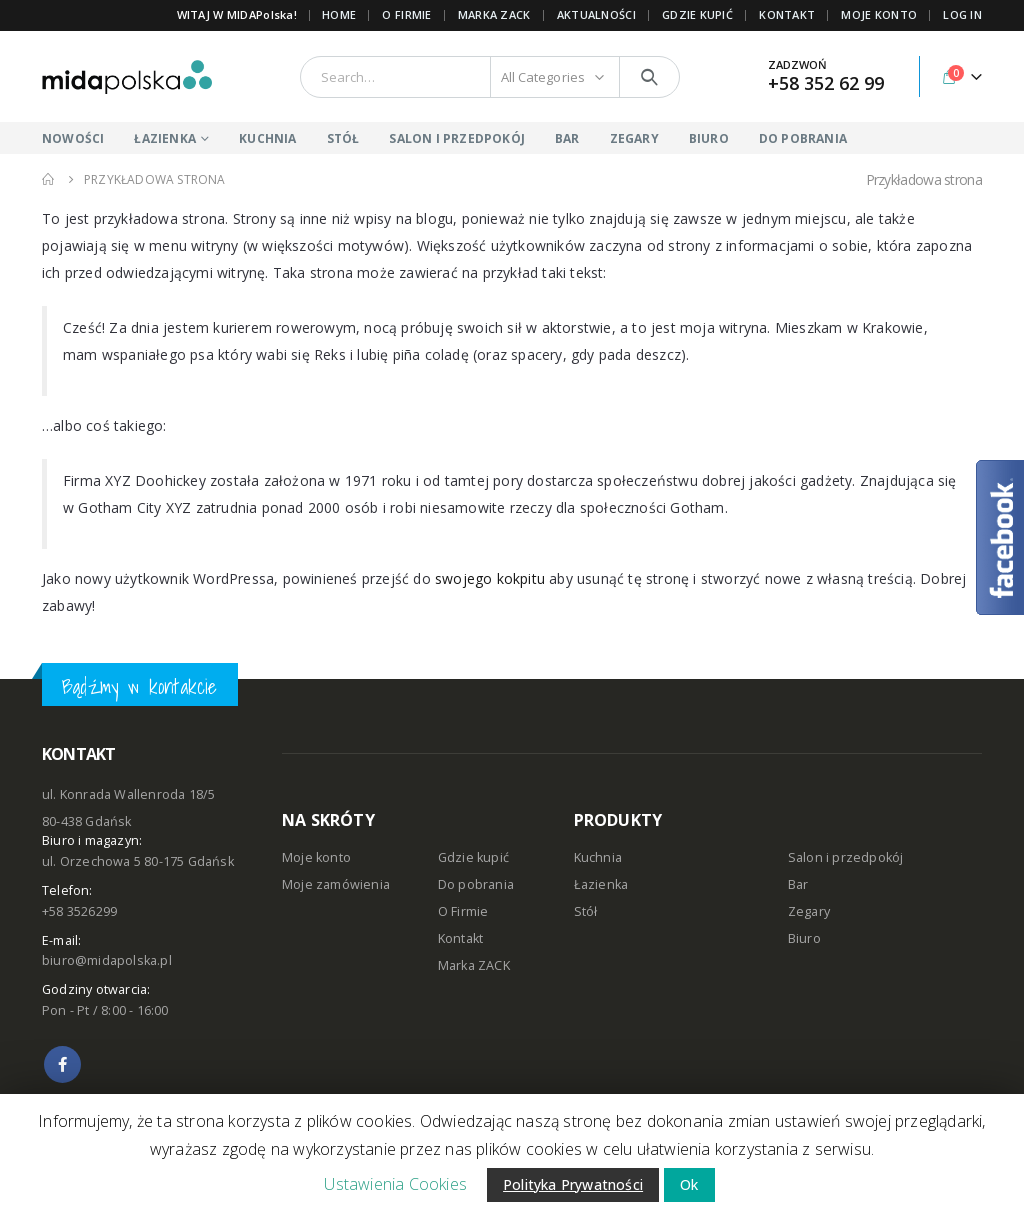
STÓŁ (343, 138)
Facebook (62, 1064)
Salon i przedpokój (846, 857)
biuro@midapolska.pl (107, 960)
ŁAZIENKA (165, 138)
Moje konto (316, 857)
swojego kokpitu (490, 578)
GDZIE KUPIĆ (697, 14)
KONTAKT (787, 14)
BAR (567, 138)
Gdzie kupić (473, 857)
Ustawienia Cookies (395, 1184)
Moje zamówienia (336, 884)
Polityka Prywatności (573, 1184)
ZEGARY (634, 138)
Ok (689, 1184)
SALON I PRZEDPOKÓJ (457, 138)
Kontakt (460, 938)
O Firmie (463, 911)
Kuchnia (598, 857)
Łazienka (601, 884)
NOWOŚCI (73, 138)
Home (339, 14)
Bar (798, 884)
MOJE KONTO (879, 14)
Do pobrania (476, 884)
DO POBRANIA (803, 138)
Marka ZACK (494, 14)
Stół (586, 911)
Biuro (804, 938)
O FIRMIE (406, 14)
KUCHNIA (267, 138)
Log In (962, 14)
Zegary (809, 911)
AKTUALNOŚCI (596, 14)
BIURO (709, 138)
